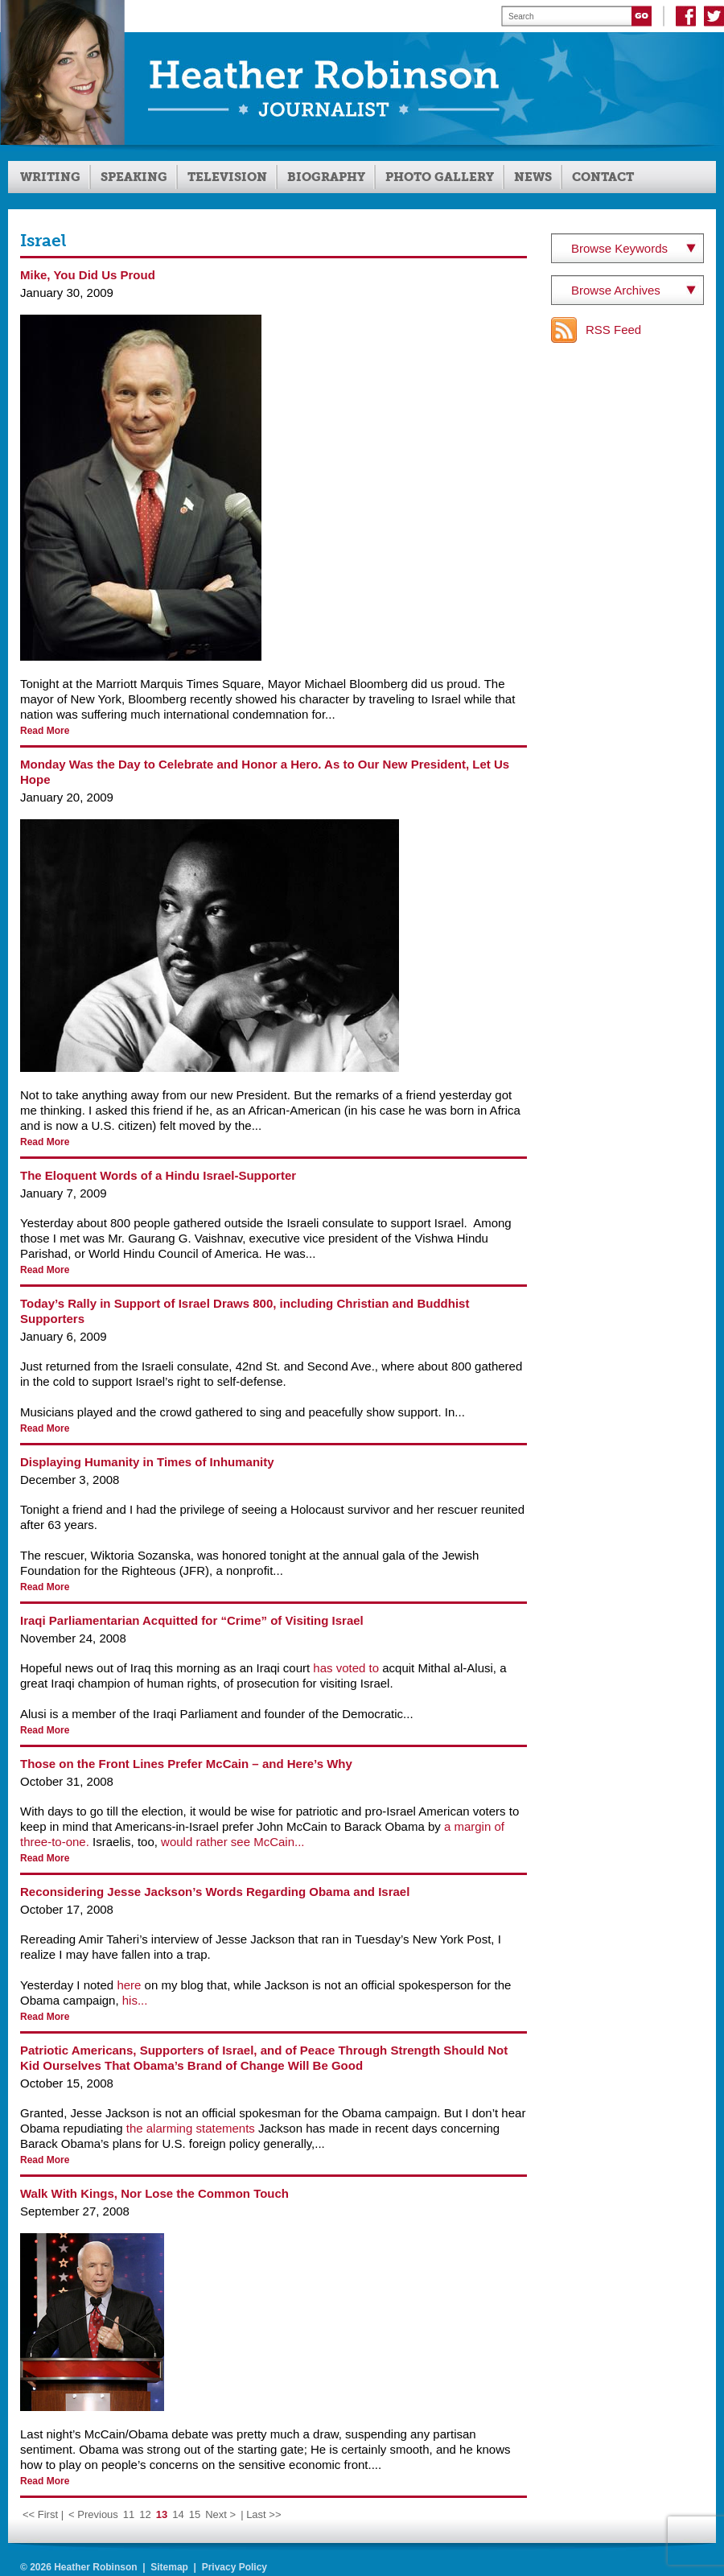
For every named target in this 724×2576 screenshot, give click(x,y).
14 (177, 2514)
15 (194, 2514)
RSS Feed (613, 329)
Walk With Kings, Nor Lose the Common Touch (154, 2193)
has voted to (346, 1668)
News (533, 177)
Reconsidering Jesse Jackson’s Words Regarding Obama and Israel (214, 1891)
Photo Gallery (439, 177)
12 (144, 2514)
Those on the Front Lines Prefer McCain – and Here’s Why (186, 1763)
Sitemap (169, 2567)
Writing (50, 177)
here (129, 1985)
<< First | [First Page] (43, 2514)
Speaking (134, 177)
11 (128, 2514)
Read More (44, 730)
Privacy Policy (234, 2567)
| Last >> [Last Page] (261, 2514)
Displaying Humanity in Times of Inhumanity (147, 1462)
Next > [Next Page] (220, 2514)
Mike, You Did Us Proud (87, 275)
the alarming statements (190, 2128)
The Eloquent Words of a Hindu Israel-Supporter (158, 1175)
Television (227, 177)
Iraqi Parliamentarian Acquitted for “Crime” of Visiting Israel (192, 1620)
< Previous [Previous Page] (93, 2514)
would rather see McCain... (232, 1842)
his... (135, 2000)
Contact (603, 177)
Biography (326, 177)
